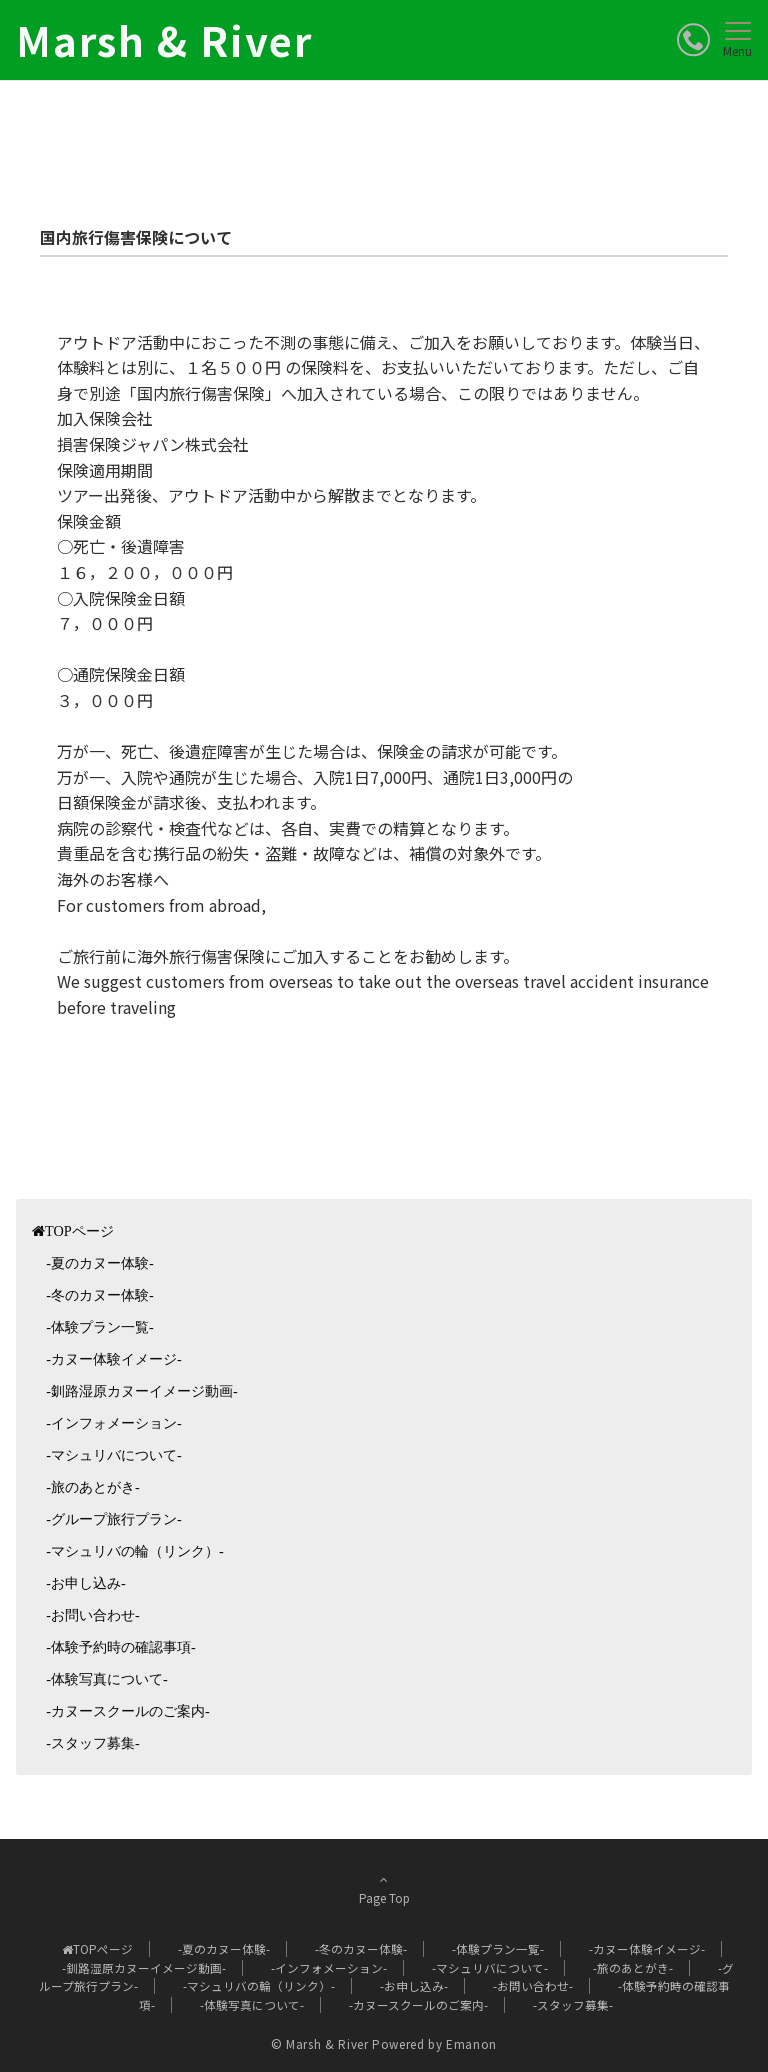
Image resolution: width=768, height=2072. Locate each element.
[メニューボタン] (737, 40)
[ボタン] (693, 39)
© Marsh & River (320, 2044)
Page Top (384, 1889)
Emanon (471, 2044)
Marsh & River (164, 40)
